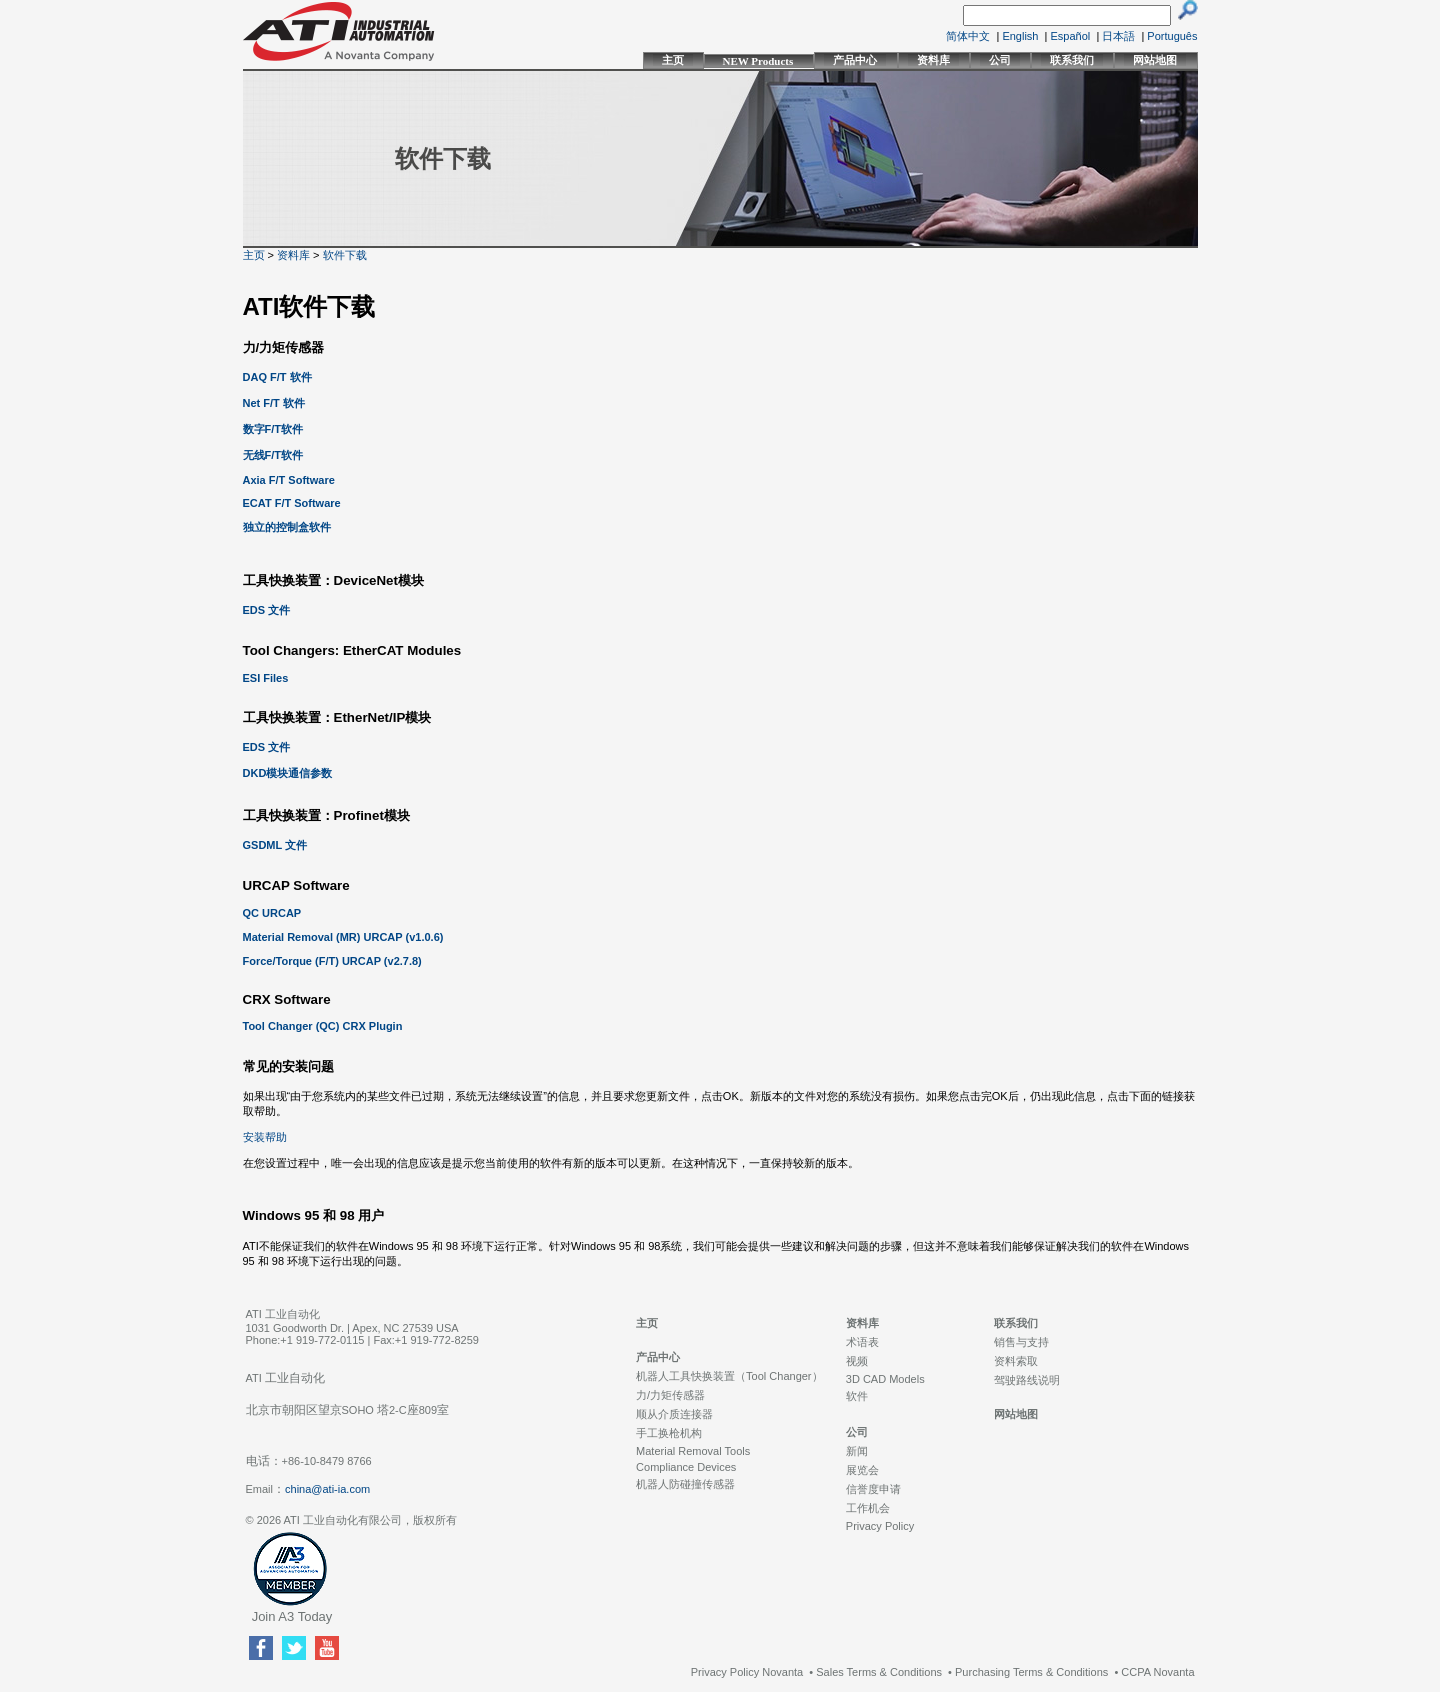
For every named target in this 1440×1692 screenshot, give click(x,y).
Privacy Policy (880, 1526)
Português (1172, 36)
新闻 (857, 1451)
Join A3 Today (292, 1616)
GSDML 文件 (275, 845)
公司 (1000, 60)
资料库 (933, 60)
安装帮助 (265, 1137)
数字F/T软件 (273, 429)
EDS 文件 (267, 610)
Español (1071, 36)
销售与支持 (1021, 1342)
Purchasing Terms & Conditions (1031, 1672)
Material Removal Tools (693, 1451)
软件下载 (345, 255)
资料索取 (1016, 1361)
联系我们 (1072, 60)
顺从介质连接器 (674, 1414)
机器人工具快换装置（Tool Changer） (729, 1376)
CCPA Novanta (1157, 1672)
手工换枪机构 (669, 1433)
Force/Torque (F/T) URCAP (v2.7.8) (332, 961)
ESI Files (266, 678)
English (1020, 36)
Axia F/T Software (289, 480)
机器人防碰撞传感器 (685, 1484)
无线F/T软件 (273, 455)
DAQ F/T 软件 (277, 377)
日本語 (1118, 36)
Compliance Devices (686, 1467)
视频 (857, 1361)
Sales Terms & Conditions (879, 1672)
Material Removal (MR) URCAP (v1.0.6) (343, 937)
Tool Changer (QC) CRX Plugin (323, 1026)
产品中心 (855, 60)
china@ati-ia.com (327, 1489)
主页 (673, 60)
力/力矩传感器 (670, 1395)
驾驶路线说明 (1027, 1380)
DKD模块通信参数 (288, 773)
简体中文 (968, 36)
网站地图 (1155, 60)
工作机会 (868, 1508)
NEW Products (758, 61)
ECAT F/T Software (292, 503)
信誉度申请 (873, 1489)
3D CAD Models (885, 1379)
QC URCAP (272, 913)
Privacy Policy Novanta (747, 1672)
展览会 (862, 1470)
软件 (857, 1396)
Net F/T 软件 (274, 403)
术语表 (862, 1342)
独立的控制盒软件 (287, 527)
